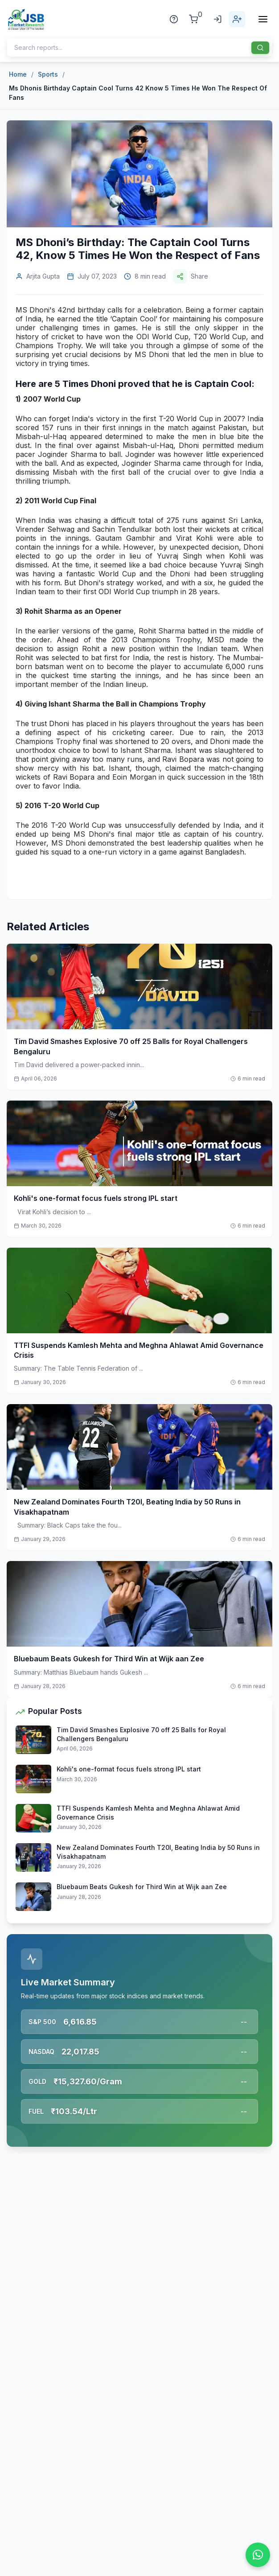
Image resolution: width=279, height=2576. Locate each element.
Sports (48, 74)
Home (18, 74)
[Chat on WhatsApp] (258, 2555)
